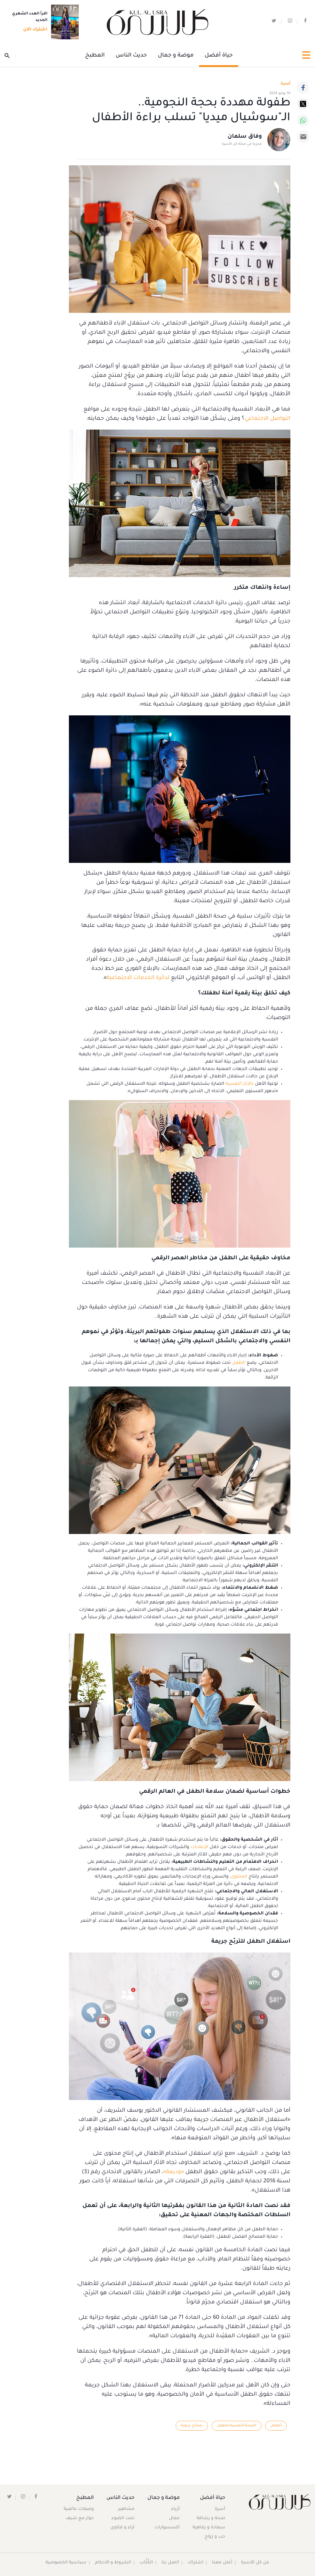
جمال (174, 2518)
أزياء (175, 2509)
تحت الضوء (123, 2518)
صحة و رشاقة (211, 2518)
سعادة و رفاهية (209, 2527)
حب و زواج (215, 2537)
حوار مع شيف (80, 2518)
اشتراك (196, 2562)
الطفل (238, 1363)
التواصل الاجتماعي (267, 419)
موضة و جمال (175, 56)
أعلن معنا (222, 2562)
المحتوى (239, 1876)
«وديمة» (173, 2172)
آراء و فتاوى (123, 2527)
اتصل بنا (170, 2562)
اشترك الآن (33, 29)
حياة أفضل (219, 56)
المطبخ (95, 56)
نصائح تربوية (191, 2426)
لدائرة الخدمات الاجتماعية (138, 978)
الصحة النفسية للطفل (236, 2426)
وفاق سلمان (245, 137)
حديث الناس (131, 56)
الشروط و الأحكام (113, 2562)
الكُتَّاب (146, 2562)
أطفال (275, 2426)
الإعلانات (199, 1847)
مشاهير (127, 2509)
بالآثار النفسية (239, 1084)
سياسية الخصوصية (66, 2562)
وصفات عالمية (79, 2509)
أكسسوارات (166, 2527)
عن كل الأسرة (255, 2562)
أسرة (220, 2509)
